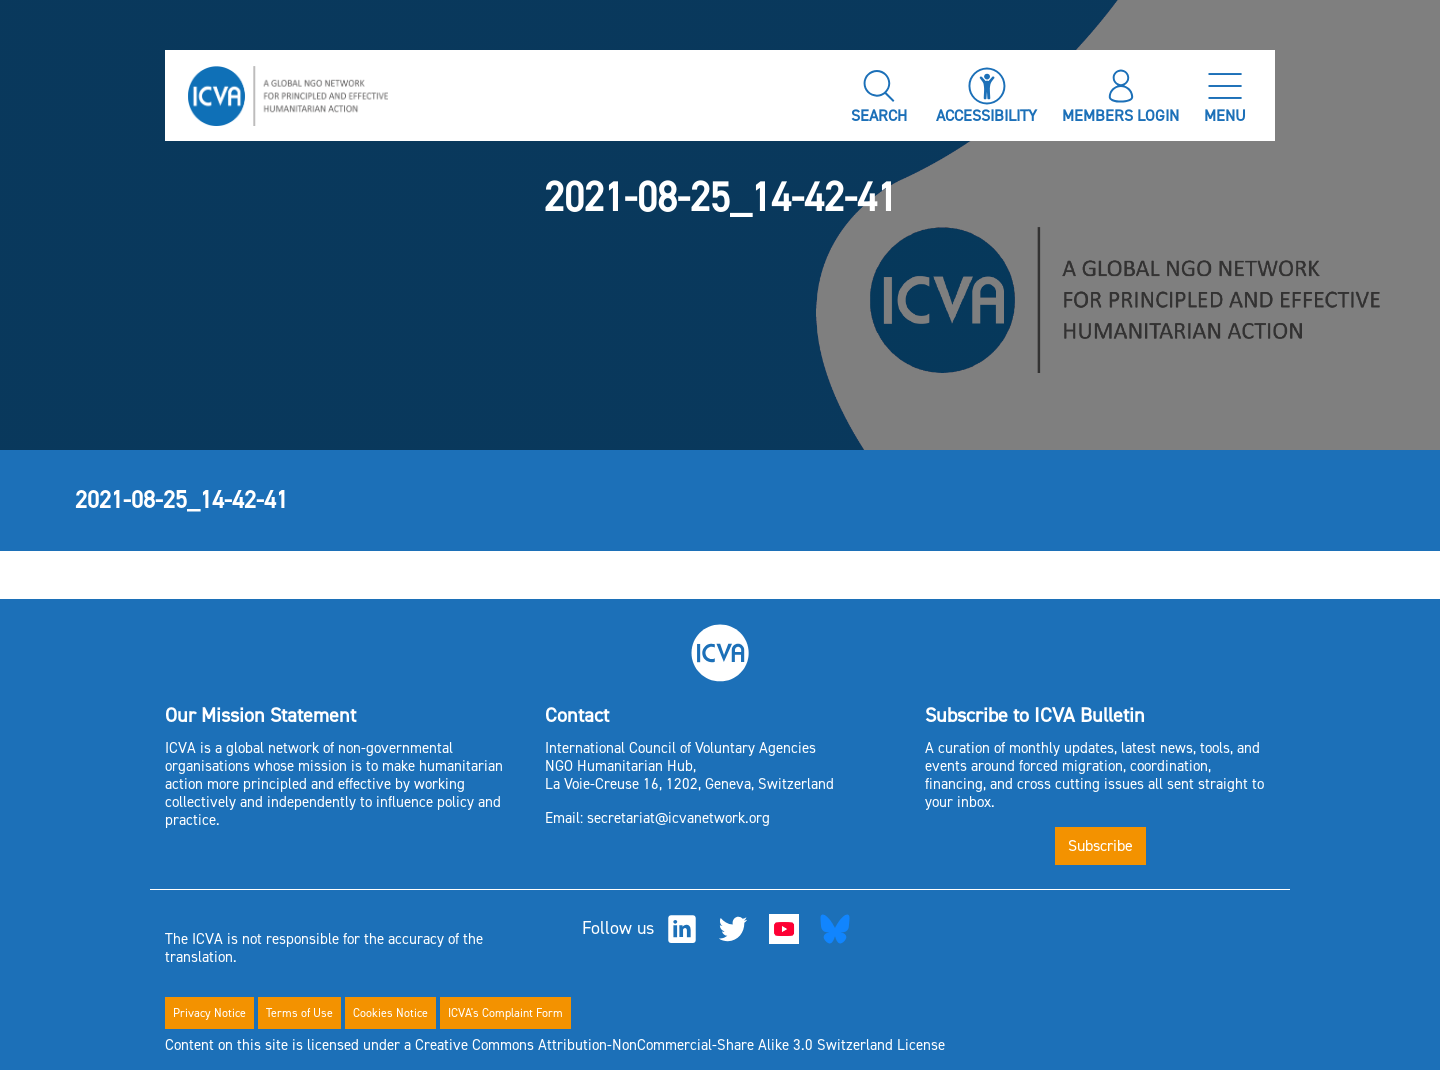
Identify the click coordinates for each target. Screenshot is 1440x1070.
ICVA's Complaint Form (505, 1013)
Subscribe (1100, 845)
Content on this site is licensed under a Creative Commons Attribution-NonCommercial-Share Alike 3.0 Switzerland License (555, 1045)
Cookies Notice (390, 1013)
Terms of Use (299, 1013)
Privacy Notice (209, 1013)
